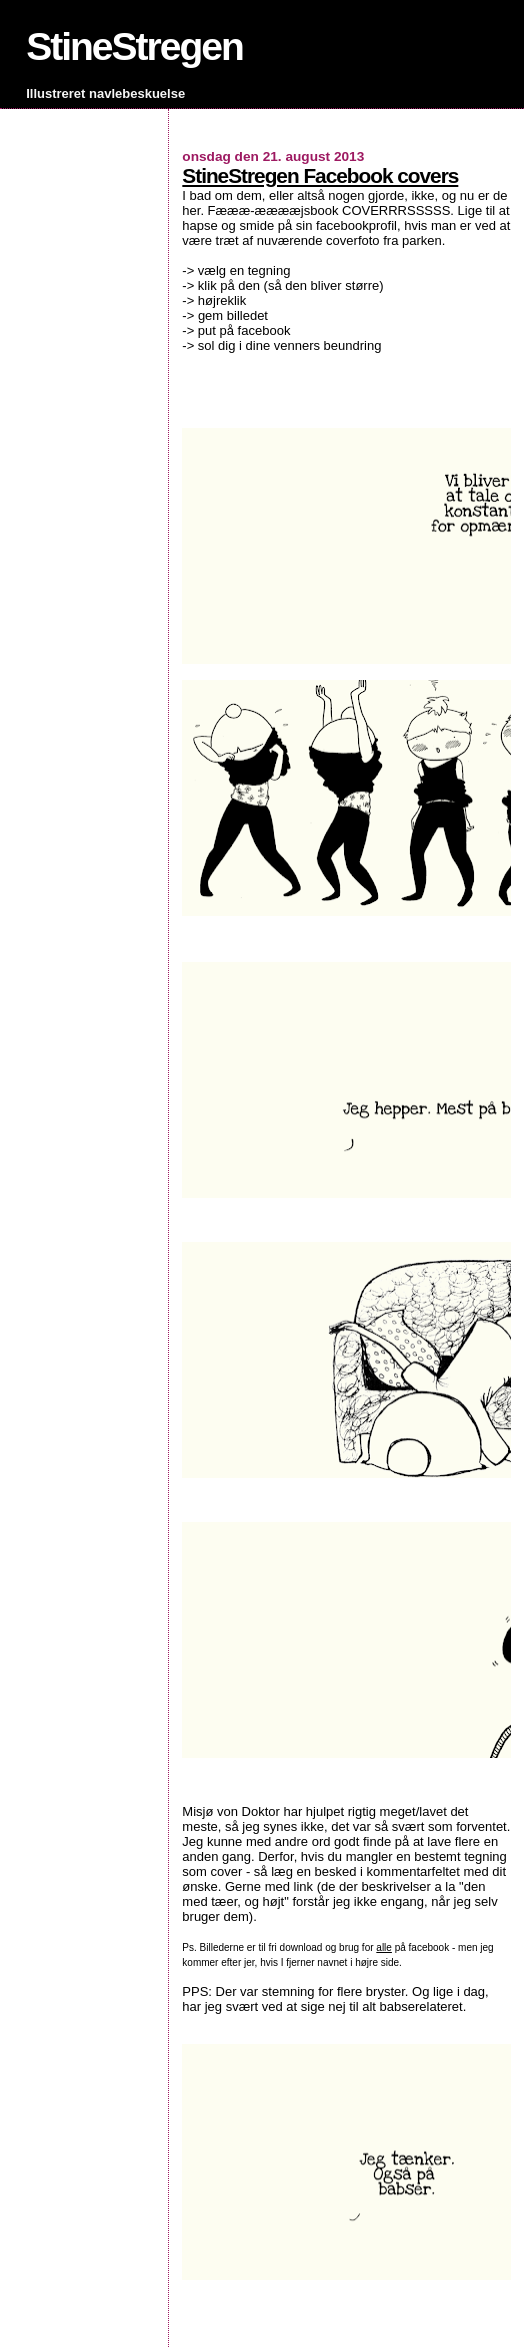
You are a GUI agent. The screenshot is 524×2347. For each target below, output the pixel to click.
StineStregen (134, 46)
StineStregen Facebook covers (320, 175)
